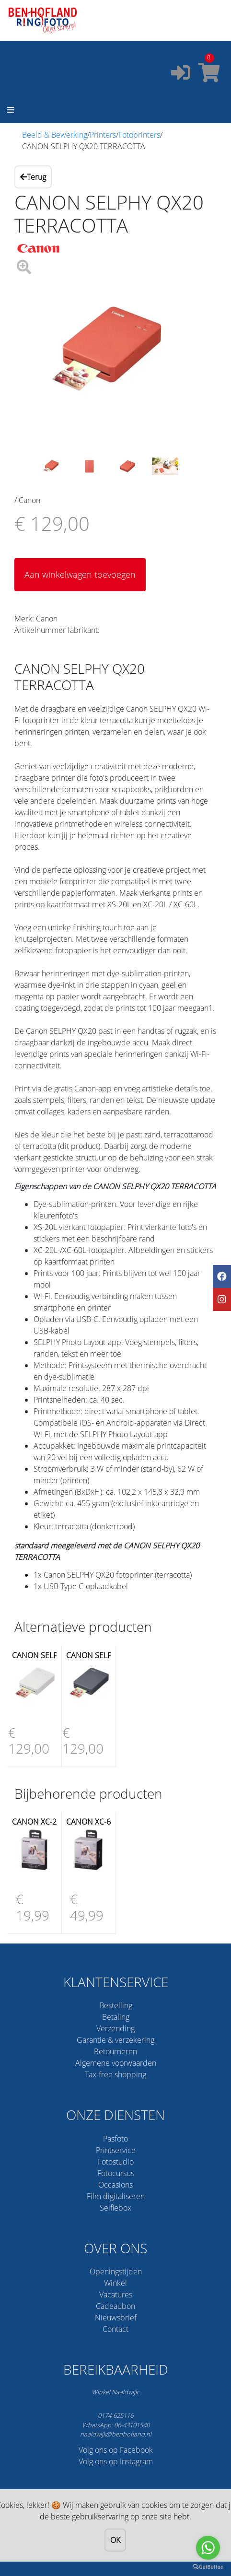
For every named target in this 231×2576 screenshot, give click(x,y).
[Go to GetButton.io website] (208, 2566)
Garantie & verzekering (115, 2040)
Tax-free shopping (115, 2074)
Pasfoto (115, 2138)
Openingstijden (116, 2271)
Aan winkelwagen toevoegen (80, 574)
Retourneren (115, 2051)
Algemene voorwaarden (115, 2063)
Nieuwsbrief (116, 2317)
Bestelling (115, 2005)
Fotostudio (116, 2161)
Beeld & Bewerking (54, 134)
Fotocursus (115, 2173)
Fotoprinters (139, 134)
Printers (103, 134)
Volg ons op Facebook (116, 2450)
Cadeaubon (115, 2306)
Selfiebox (115, 2207)
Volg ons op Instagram (116, 2461)
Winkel (115, 2283)
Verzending (115, 2028)
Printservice (116, 2150)
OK (116, 2540)
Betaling (115, 2017)
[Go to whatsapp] (208, 2548)
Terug (33, 177)
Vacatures (115, 2294)
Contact (115, 2329)
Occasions (115, 2184)
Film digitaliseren (116, 2196)
